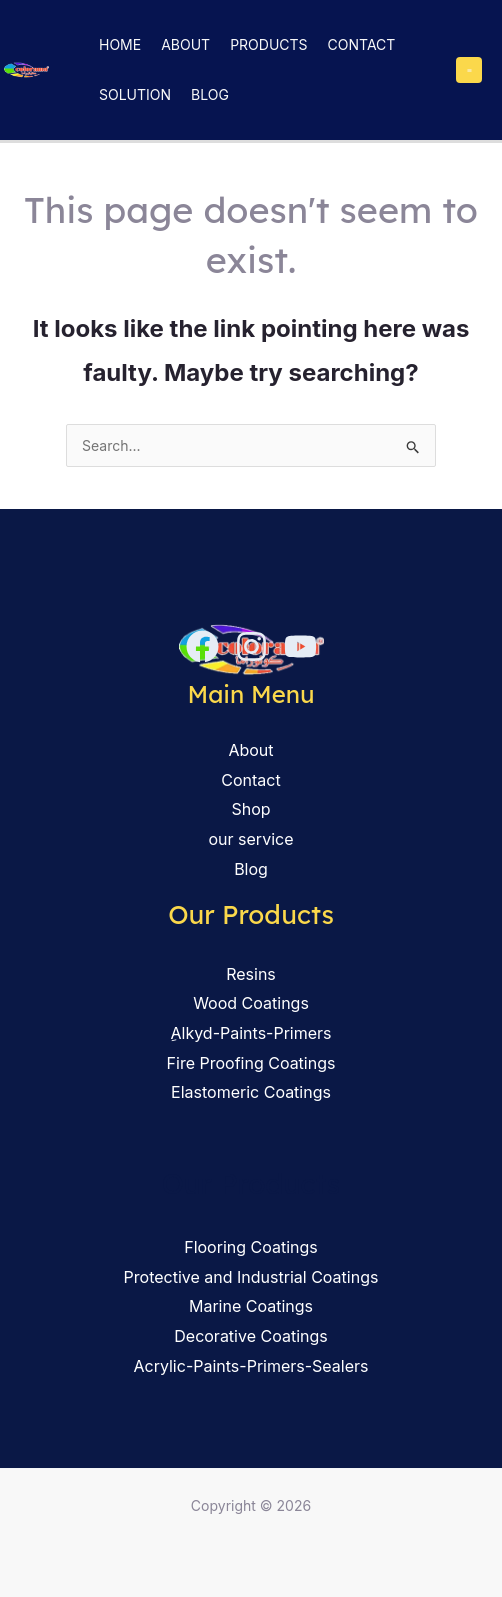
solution (135, 94)
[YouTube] (300, 646)
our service (251, 839)
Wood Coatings (251, 1003)
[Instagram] (251, 646)
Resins (251, 974)
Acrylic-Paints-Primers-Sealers (250, 1366)
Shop (250, 809)
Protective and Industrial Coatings (251, 1277)
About (185, 44)
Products (268, 44)
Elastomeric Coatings (251, 1092)
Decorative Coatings (250, 1336)
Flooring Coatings (251, 1247)
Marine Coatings (251, 1306)
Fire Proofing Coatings (251, 1063)
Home (120, 44)
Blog (210, 94)
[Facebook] (202, 646)
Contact (362, 44)
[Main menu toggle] (469, 70)
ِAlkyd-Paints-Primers (250, 1033)
